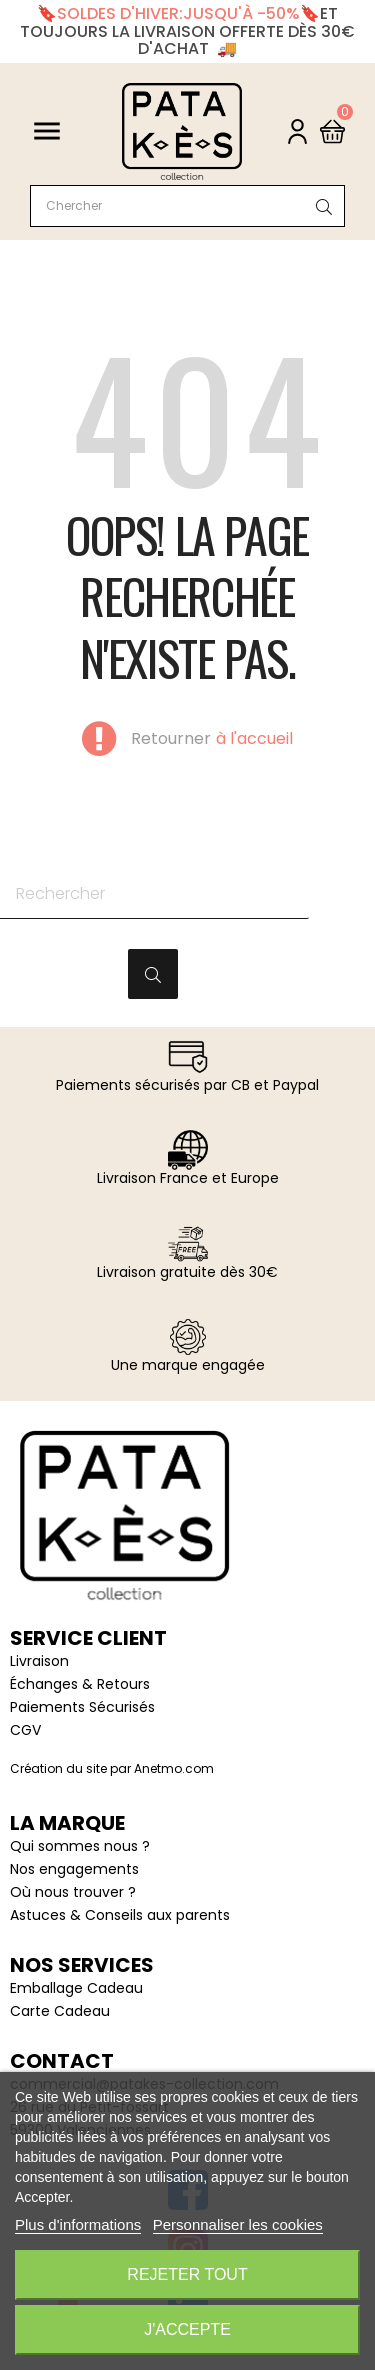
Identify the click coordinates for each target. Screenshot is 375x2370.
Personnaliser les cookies (238, 2224)
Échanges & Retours (80, 1684)
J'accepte (187, 2329)
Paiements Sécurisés (82, 1707)
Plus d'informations (78, 2224)
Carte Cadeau (60, 2011)
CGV (25, 1730)
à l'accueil (254, 739)
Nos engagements (74, 1869)
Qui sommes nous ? (80, 1846)
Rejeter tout (187, 2274)
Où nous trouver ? (73, 1892)
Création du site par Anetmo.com (112, 1768)
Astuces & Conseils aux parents (120, 1915)
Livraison (39, 1661)
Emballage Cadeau (76, 1988)
